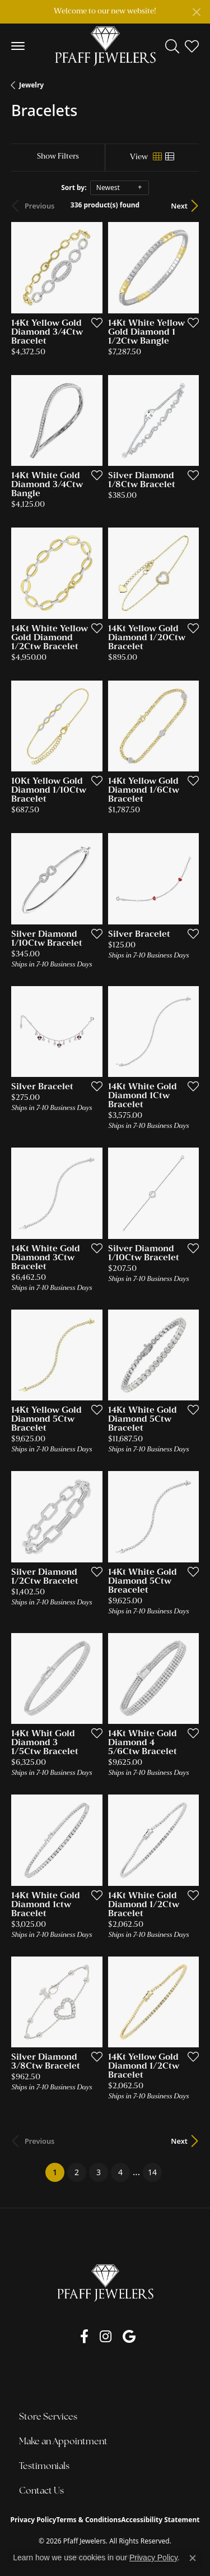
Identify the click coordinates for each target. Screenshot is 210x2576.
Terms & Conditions (88, 2519)
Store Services (48, 2417)
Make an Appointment (63, 2442)
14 (152, 2172)
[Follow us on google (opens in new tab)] (129, 2336)
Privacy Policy (34, 2519)
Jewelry (31, 85)
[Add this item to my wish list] (93, 322)
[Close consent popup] (192, 2558)
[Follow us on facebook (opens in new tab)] (84, 2336)
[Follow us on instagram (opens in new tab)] (105, 2336)
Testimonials (44, 2466)
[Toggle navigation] (18, 46)
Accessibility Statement (160, 2519)
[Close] (196, 12)
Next (179, 206)
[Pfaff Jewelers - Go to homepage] (105, 2283)
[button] (172, 46)
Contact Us (41, 2491)
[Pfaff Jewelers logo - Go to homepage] (105, 46)
